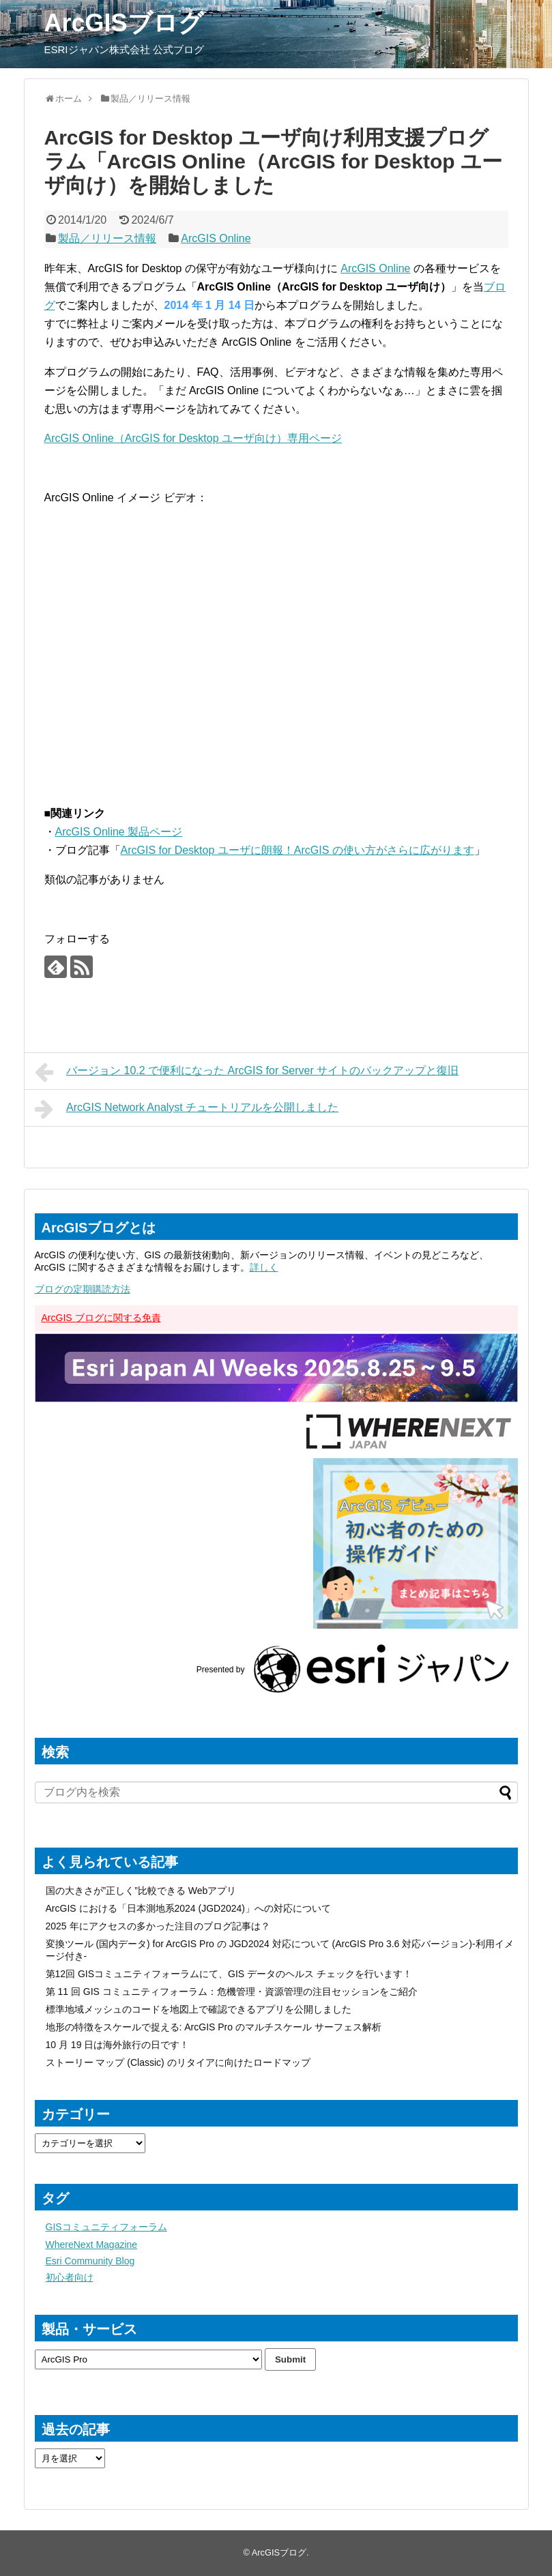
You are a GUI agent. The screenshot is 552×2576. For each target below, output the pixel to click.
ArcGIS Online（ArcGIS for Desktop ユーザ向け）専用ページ (193, 438)
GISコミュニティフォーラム (106, 2226)
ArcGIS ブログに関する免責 (101, 1317)
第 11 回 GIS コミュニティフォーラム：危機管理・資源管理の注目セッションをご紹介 (232, 1991)
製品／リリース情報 (107, 238)
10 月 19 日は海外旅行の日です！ (118, 2044)
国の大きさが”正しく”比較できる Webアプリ (141, 1890)
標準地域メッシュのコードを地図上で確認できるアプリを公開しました (198, 2009)
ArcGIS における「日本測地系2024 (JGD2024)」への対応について (189, 1908)
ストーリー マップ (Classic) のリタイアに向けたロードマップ (178, 2062)
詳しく (264, 1267)
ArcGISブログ (123, 23)
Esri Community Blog (90, 2260)
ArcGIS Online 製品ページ (119, 832)
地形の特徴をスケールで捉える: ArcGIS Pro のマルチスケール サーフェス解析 (213, 2027)
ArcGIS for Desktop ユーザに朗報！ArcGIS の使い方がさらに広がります (297, 850)
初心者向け (69, 2277)
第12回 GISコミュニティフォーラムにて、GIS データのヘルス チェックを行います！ (229, 1973)
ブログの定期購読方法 (82, 1289)
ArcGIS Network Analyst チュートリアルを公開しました (187, 1109)
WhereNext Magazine (92, 2244)
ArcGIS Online (215, 238)
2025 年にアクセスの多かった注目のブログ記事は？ (158, 1926)
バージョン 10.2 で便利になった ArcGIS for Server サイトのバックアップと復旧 (247, 1072)
